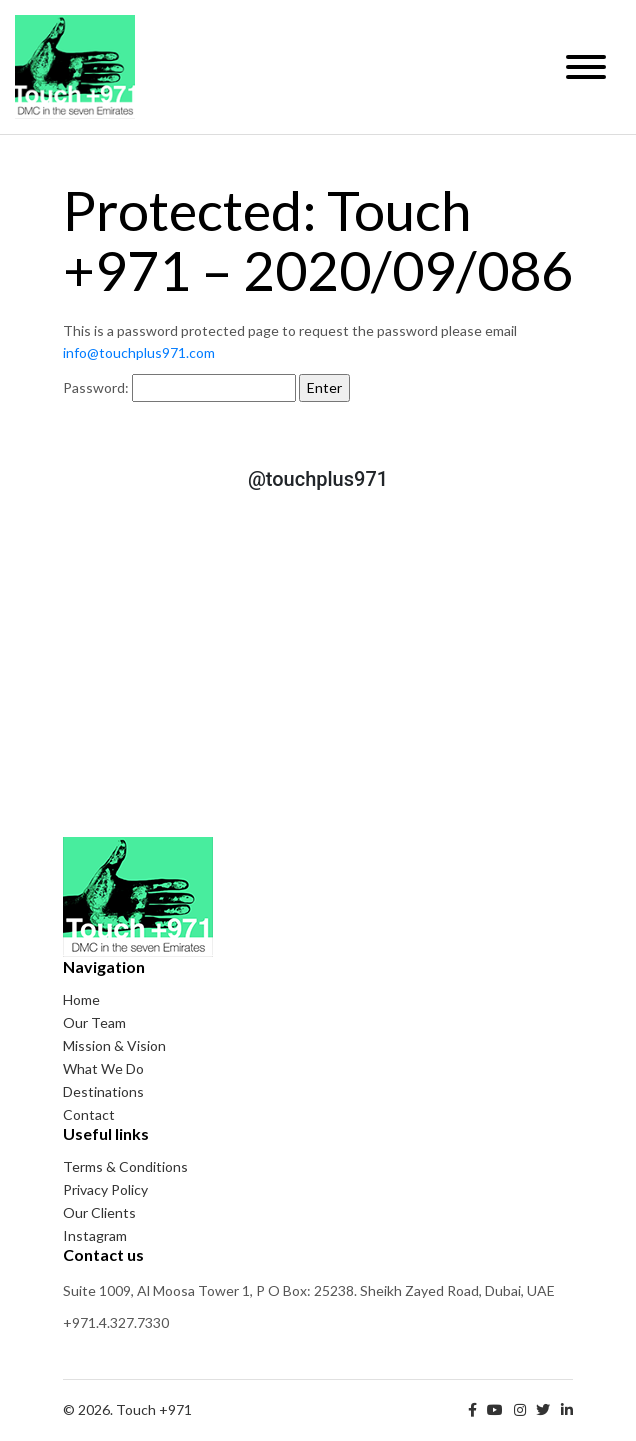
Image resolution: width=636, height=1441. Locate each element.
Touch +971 (75, 67)
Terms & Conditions (125, 1166)
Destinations (103, 1091)
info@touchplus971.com (139, 352)
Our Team (94, 1022)
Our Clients (99, 1212)
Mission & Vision (114, 1045)
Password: (179, 388)
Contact (89, 1114)
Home (81, 999)
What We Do (103, 1068)
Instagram (95, 1235)
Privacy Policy (105, 1189)
